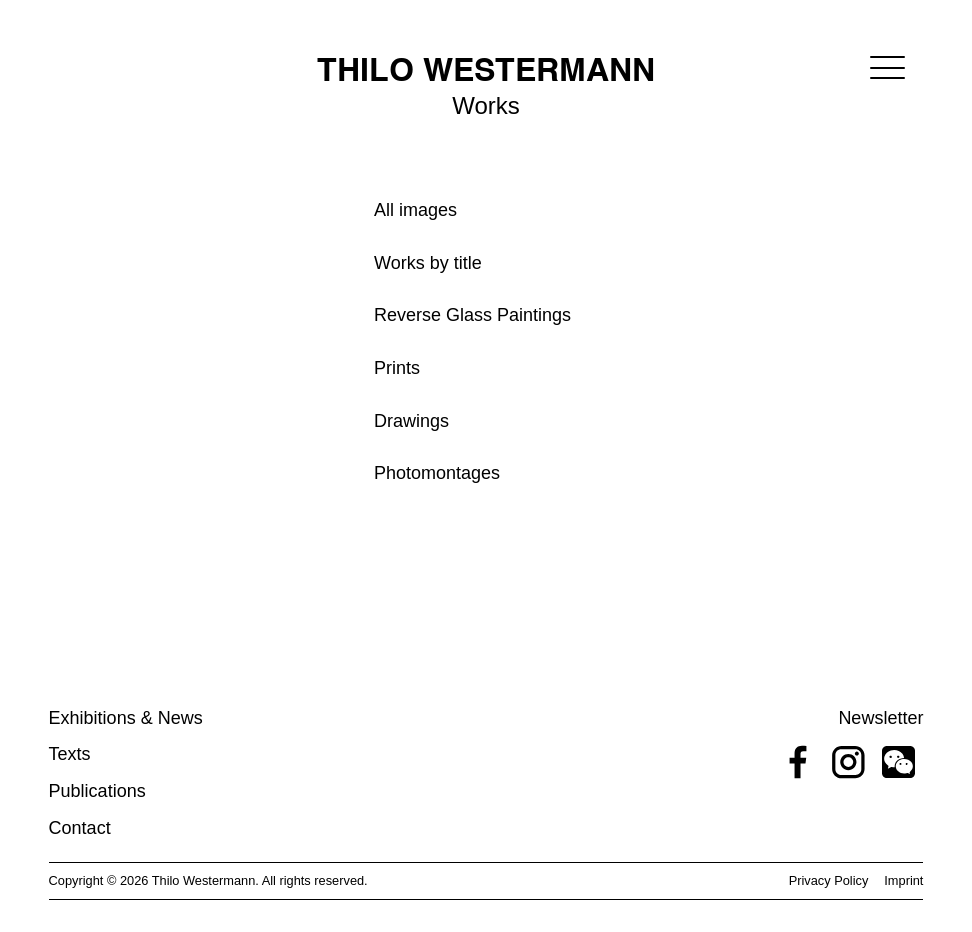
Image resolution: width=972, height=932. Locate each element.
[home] (486, 62)
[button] (887, 67)
